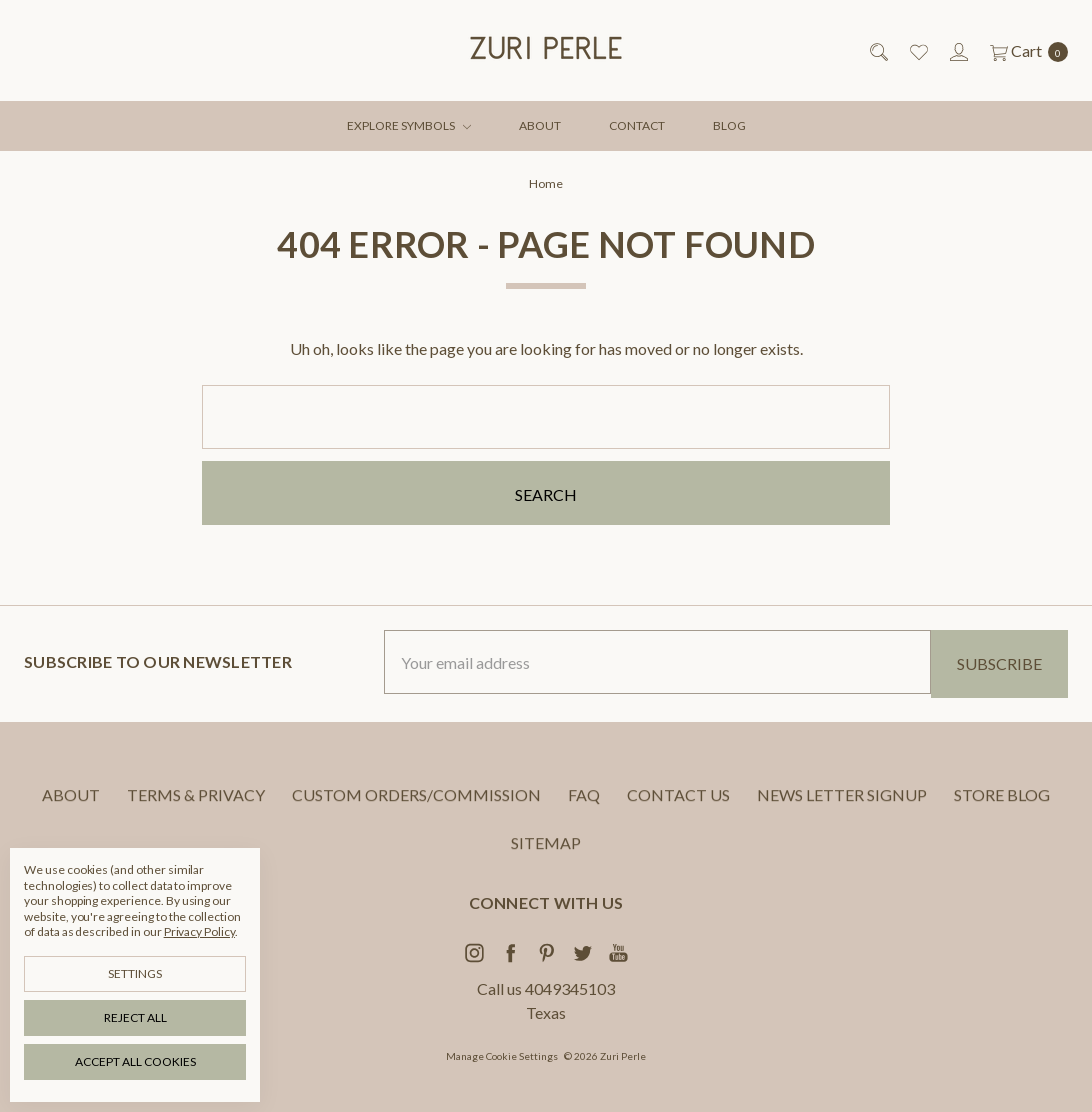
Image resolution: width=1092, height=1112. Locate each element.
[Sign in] (957, 51)
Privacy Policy (199, 931)
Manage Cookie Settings (502, 1056)
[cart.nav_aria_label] (1023, 51)
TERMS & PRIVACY (196, 809)
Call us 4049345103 (546, 988)
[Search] (877, 51)
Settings (135, 973)
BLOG (729, 125)
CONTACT (637, 125)
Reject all (135, 1017)
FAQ (584, 809)
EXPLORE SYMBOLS (409, 125)
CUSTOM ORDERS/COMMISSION (416, 809)
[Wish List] (917, 51)
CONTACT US (678, 809)
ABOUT (540, 125)
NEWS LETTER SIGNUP (842, 809)
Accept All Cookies (135, 1061)
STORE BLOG (1002, 809)
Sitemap (546, 857)
